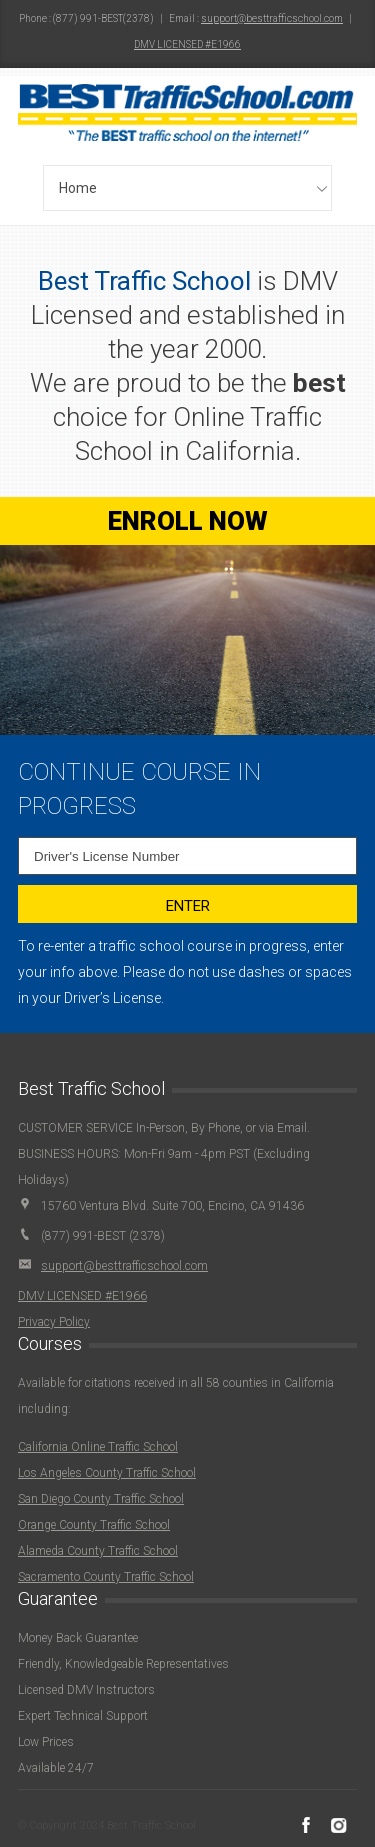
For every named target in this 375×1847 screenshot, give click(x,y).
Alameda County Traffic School (98, 1551)
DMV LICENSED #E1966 (187, 44)
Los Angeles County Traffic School (107, 1473)
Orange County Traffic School (94, 1525)
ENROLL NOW (188, 521)
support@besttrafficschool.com (272, 18)
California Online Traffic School (98, 1447)
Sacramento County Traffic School (106, 1577)
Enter (188, 906)
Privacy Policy (54, 1322)
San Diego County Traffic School (101, 1499)
